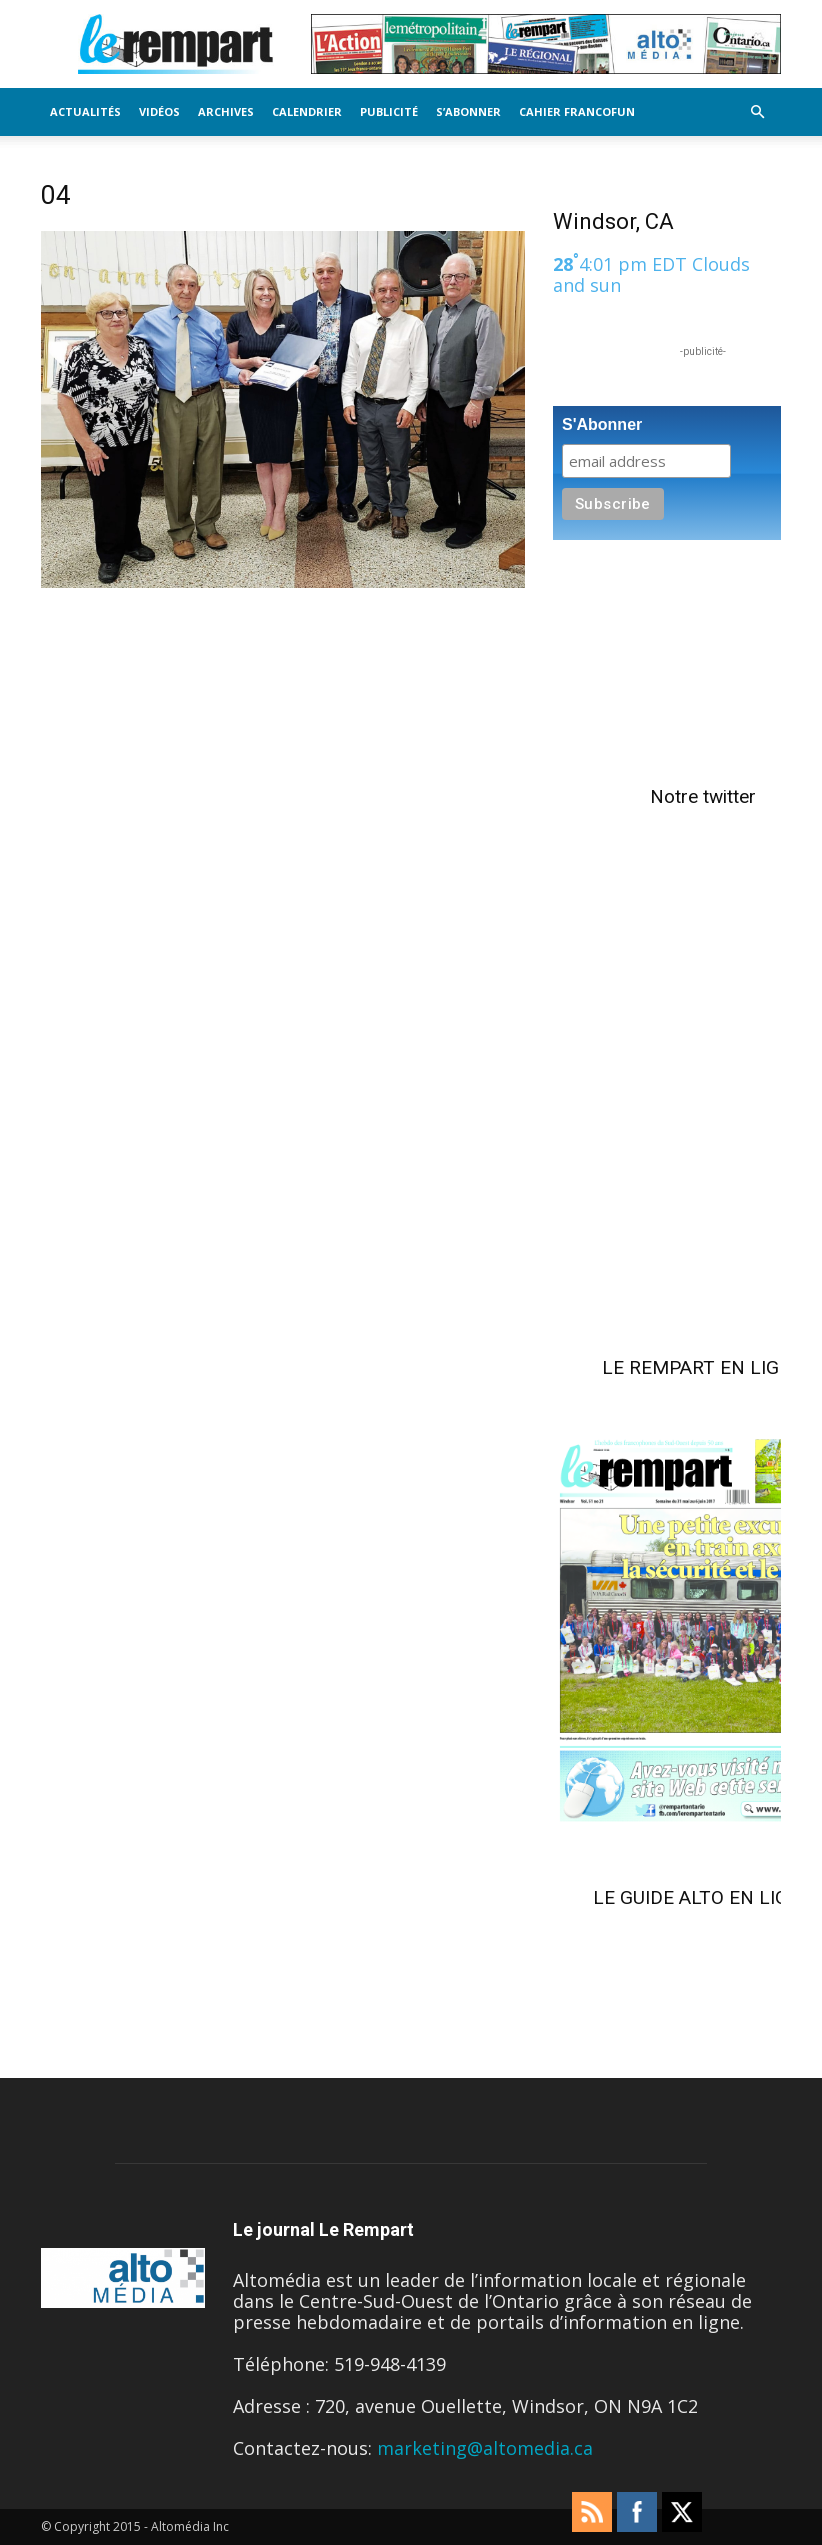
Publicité (389, 111)
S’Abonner (468, 111)
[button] (757, 111)
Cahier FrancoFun (577, 111)
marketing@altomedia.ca (485, 2448)
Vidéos (159, 111)
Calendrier (307, 111)
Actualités (85, 111)
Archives (226, 111)
